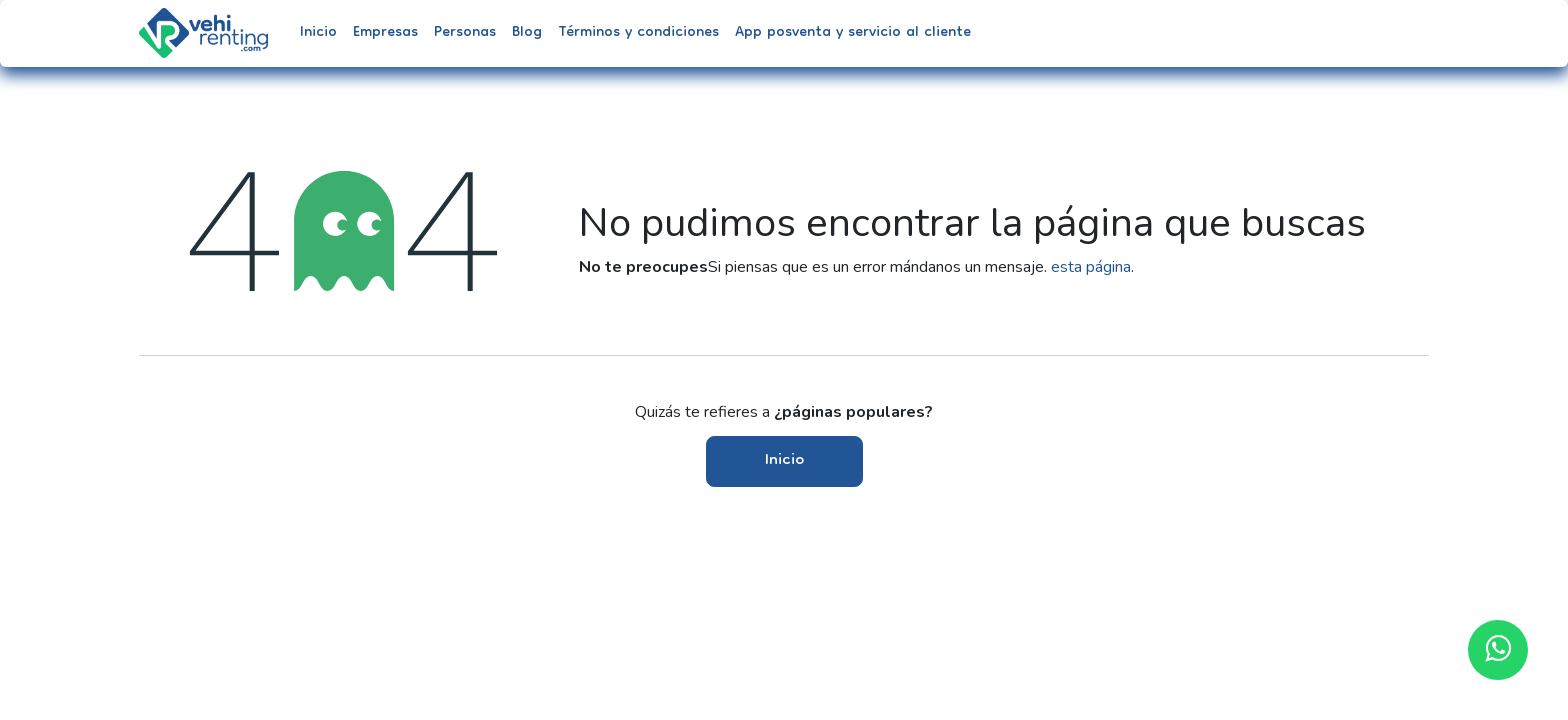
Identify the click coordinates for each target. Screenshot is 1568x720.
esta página (1091, 267)
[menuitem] (318, 33)
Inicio (784, 461)
